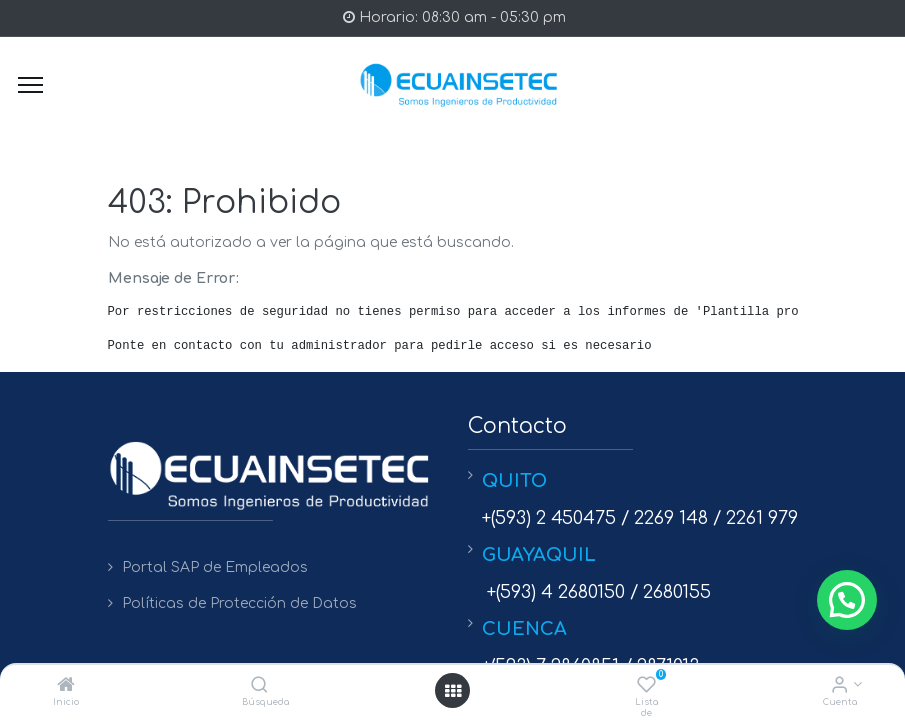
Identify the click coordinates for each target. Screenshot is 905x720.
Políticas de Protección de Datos (239, 603)
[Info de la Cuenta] (839, 686)
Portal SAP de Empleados (215, 567)
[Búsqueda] (259, 686)
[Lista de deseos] (646, 686)
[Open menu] (453, 691)
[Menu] (30, 85)
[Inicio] (66, 686)
